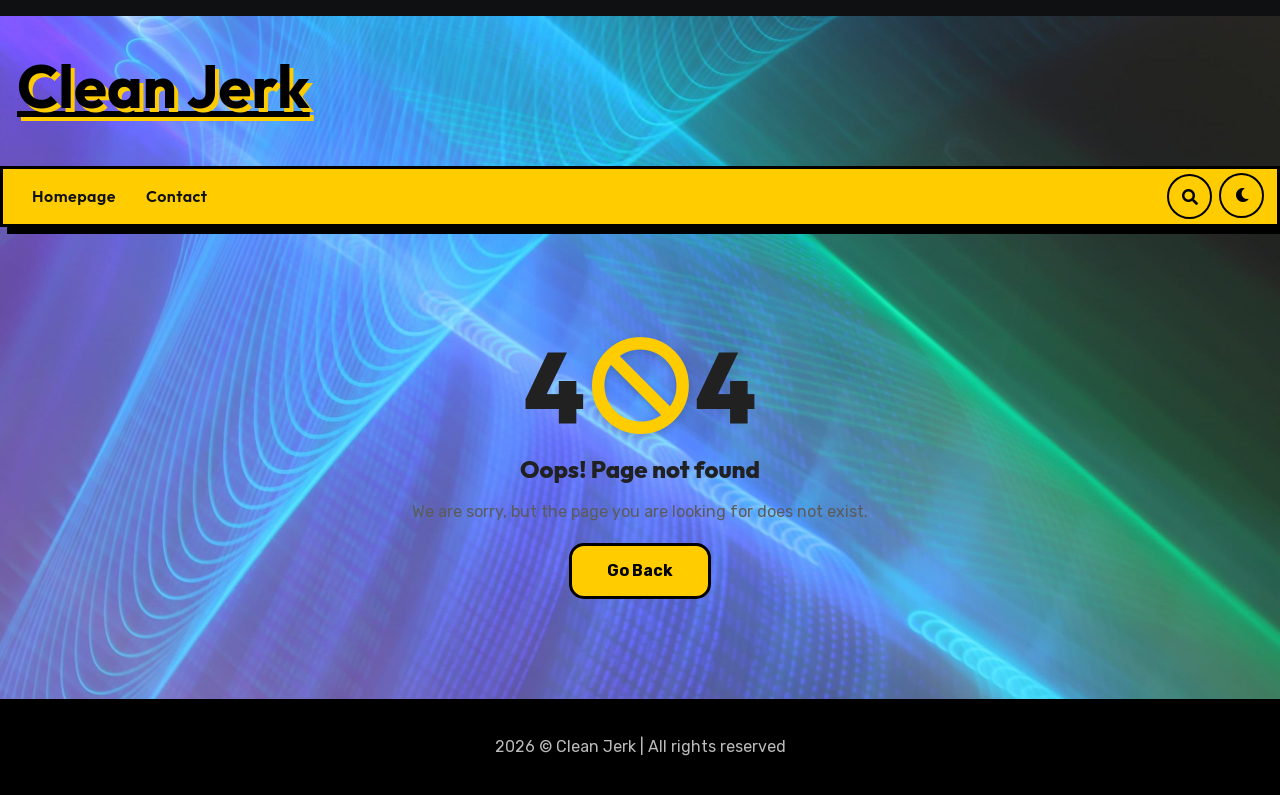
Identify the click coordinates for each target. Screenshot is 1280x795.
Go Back (640, 570)
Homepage (74, 196)
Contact (177, 196)
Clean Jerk (163, 86)
